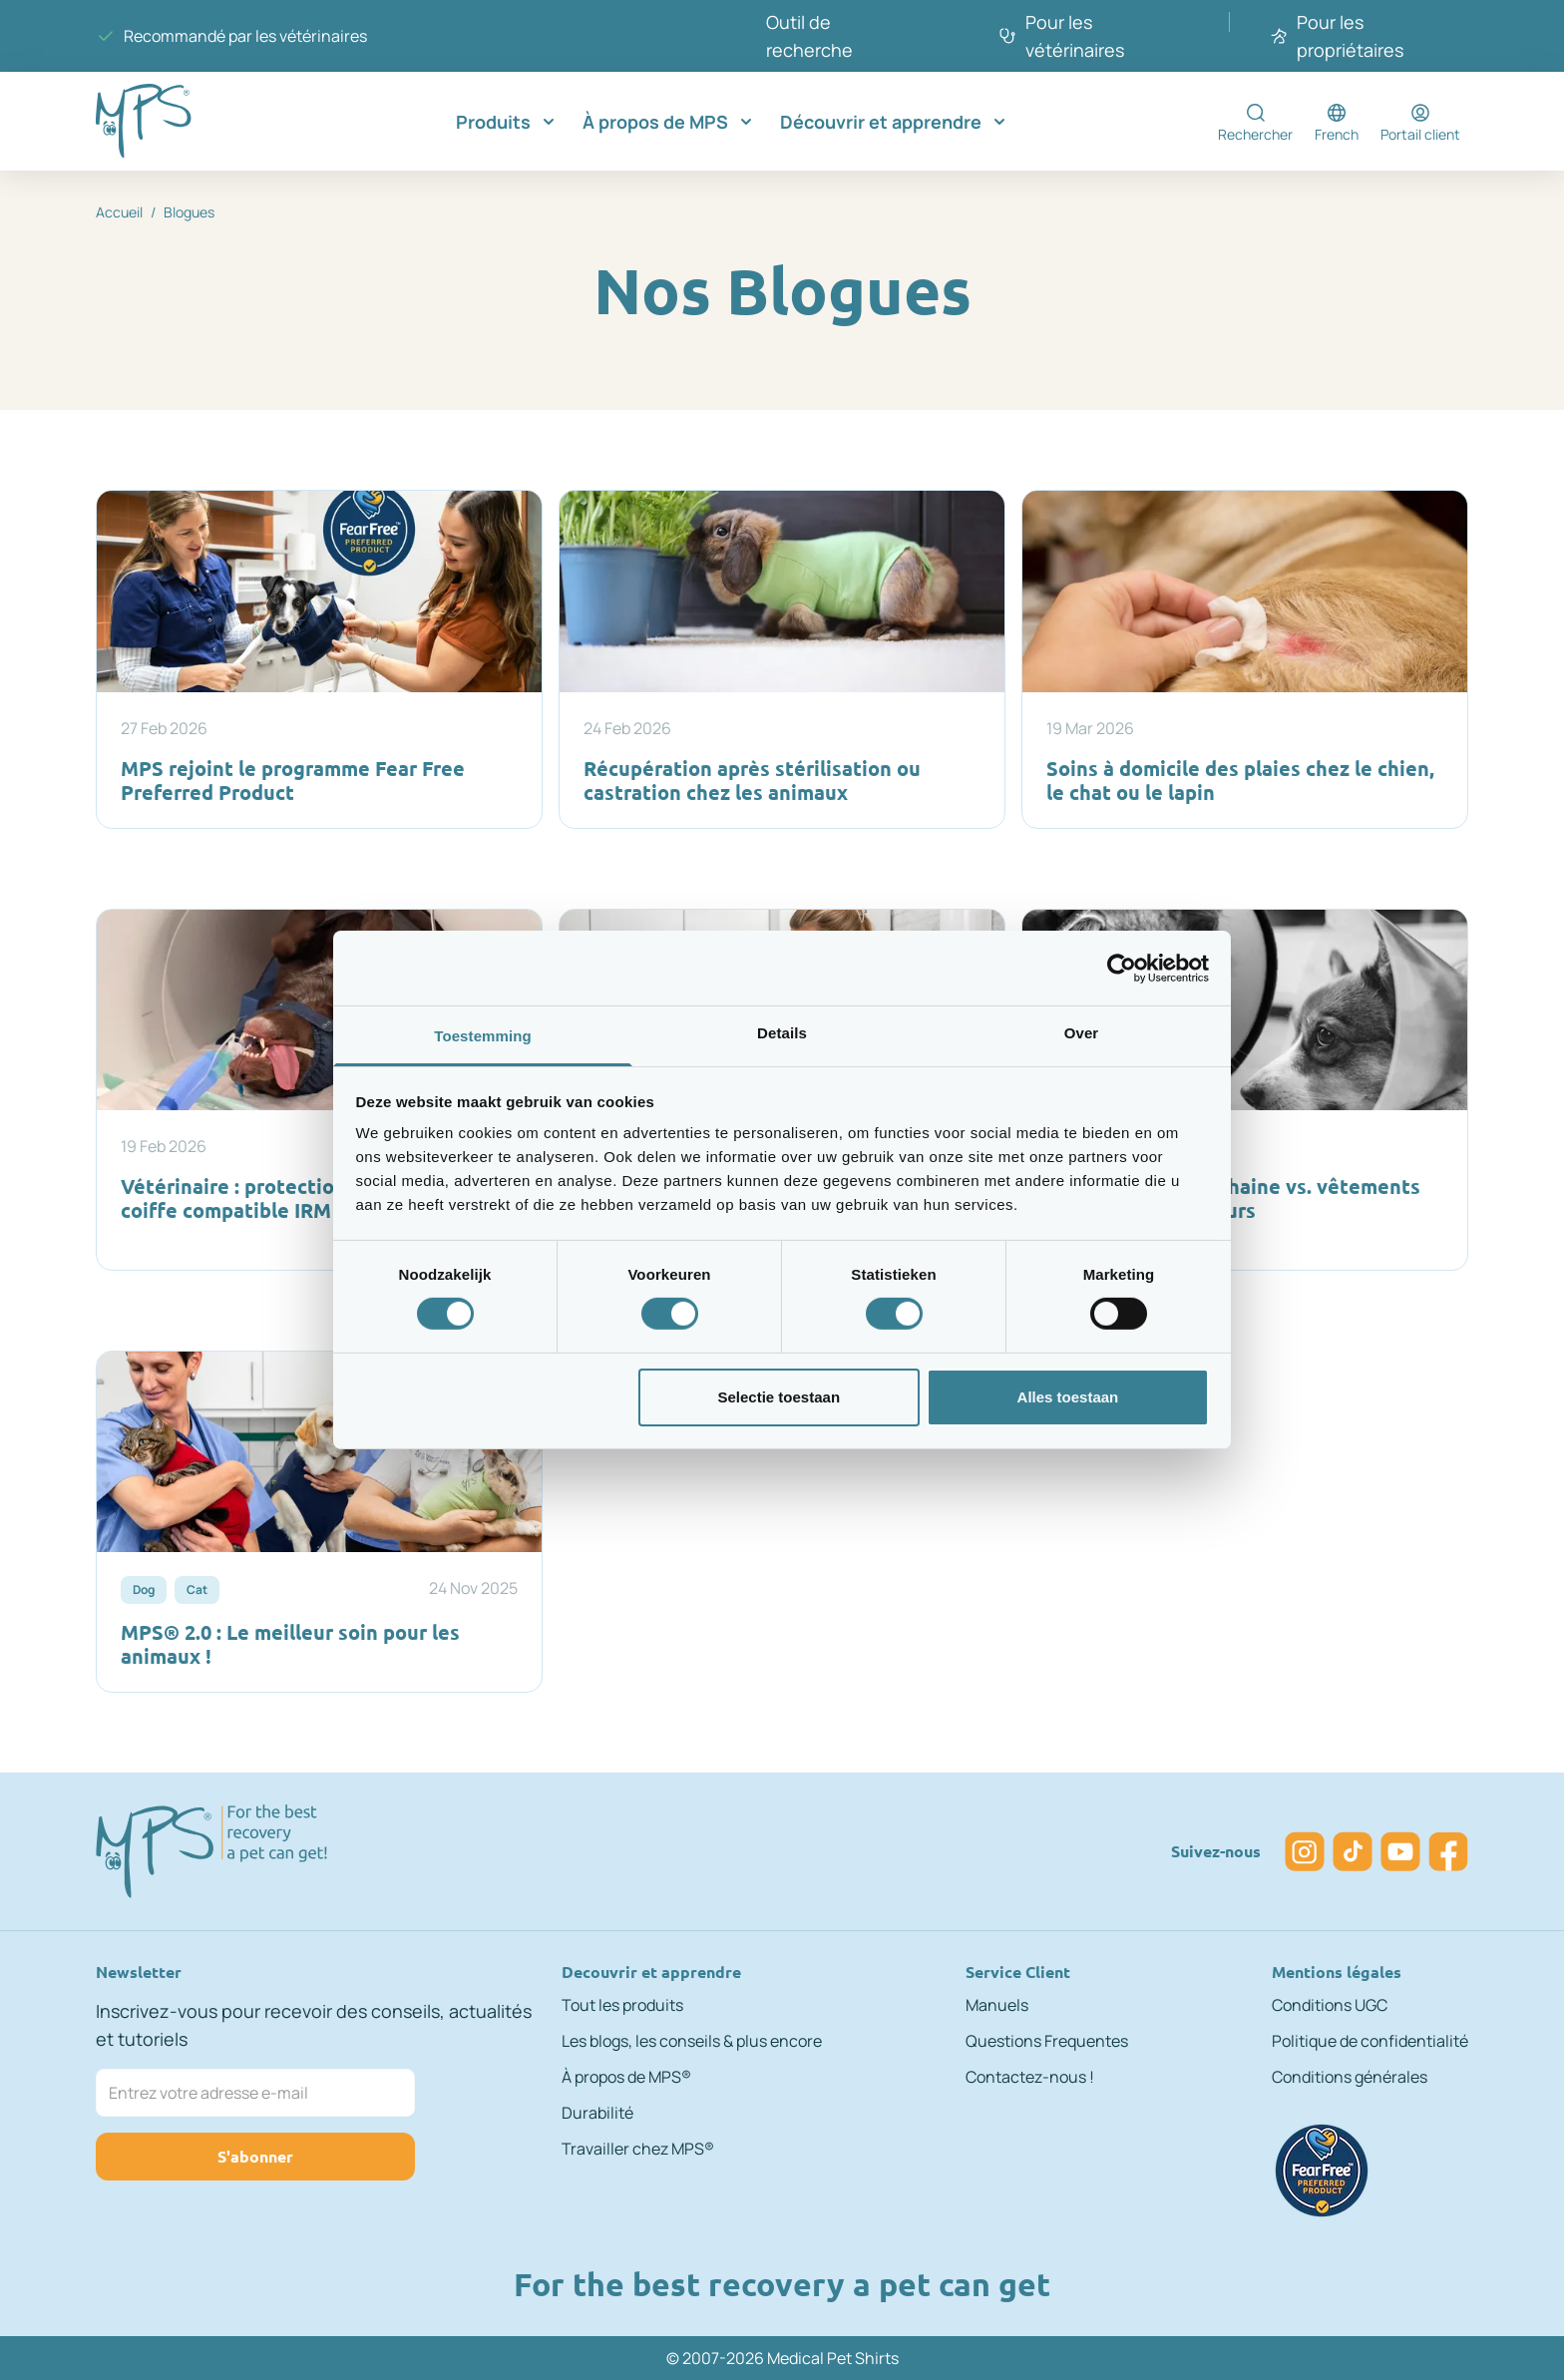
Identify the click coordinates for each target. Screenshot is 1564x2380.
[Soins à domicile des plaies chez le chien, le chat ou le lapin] (1244, 659)
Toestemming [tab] (483, 1035)
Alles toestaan (1068, 1396)
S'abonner (255, 2156)
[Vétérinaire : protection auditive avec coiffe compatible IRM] (319, 1090)
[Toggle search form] (1255, 122)
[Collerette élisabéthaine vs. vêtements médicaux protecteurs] (1244, 1090)
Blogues (189, 211)
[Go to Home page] (175, 121)
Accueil (119, 211)
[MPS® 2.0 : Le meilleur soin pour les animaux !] (319, 1522)
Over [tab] (1081, 1032)
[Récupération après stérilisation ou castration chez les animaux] (782, 659)
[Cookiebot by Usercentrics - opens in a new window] (1121, 968)
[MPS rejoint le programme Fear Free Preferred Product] (319, 659)
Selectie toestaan (779, 1396)
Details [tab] (782, 1032)
